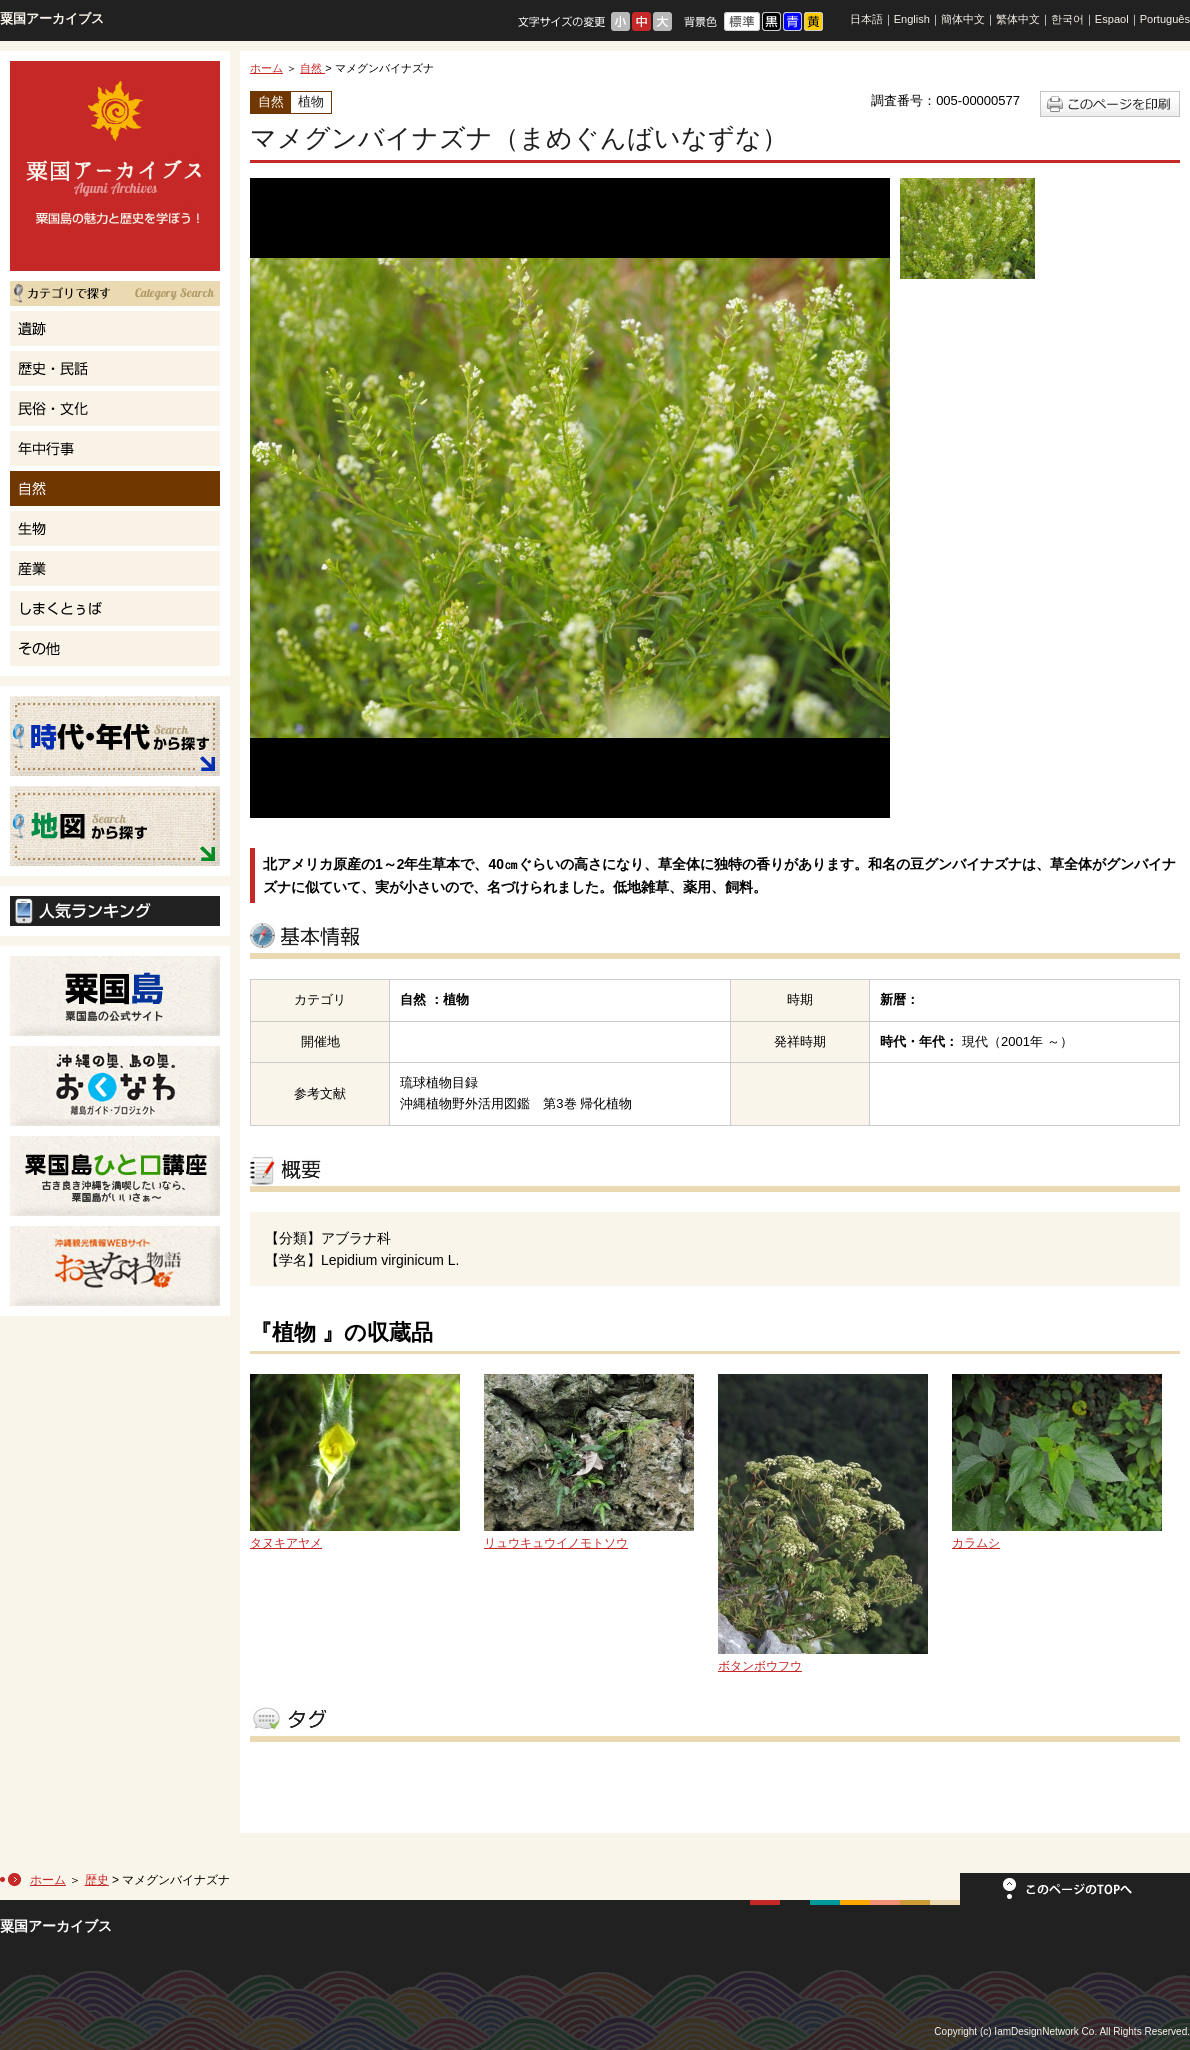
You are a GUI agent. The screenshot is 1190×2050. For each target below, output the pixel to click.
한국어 (1067, 19)
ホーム (266, 68)
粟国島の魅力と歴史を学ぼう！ (115, 166)
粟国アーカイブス (52, 18)
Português (1165, 19)
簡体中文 (963, 19)
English (912, 19)
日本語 (866, 19)
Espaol (1112, 19)
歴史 (97, 1880)
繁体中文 (1018, 19)
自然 (312, 68)
